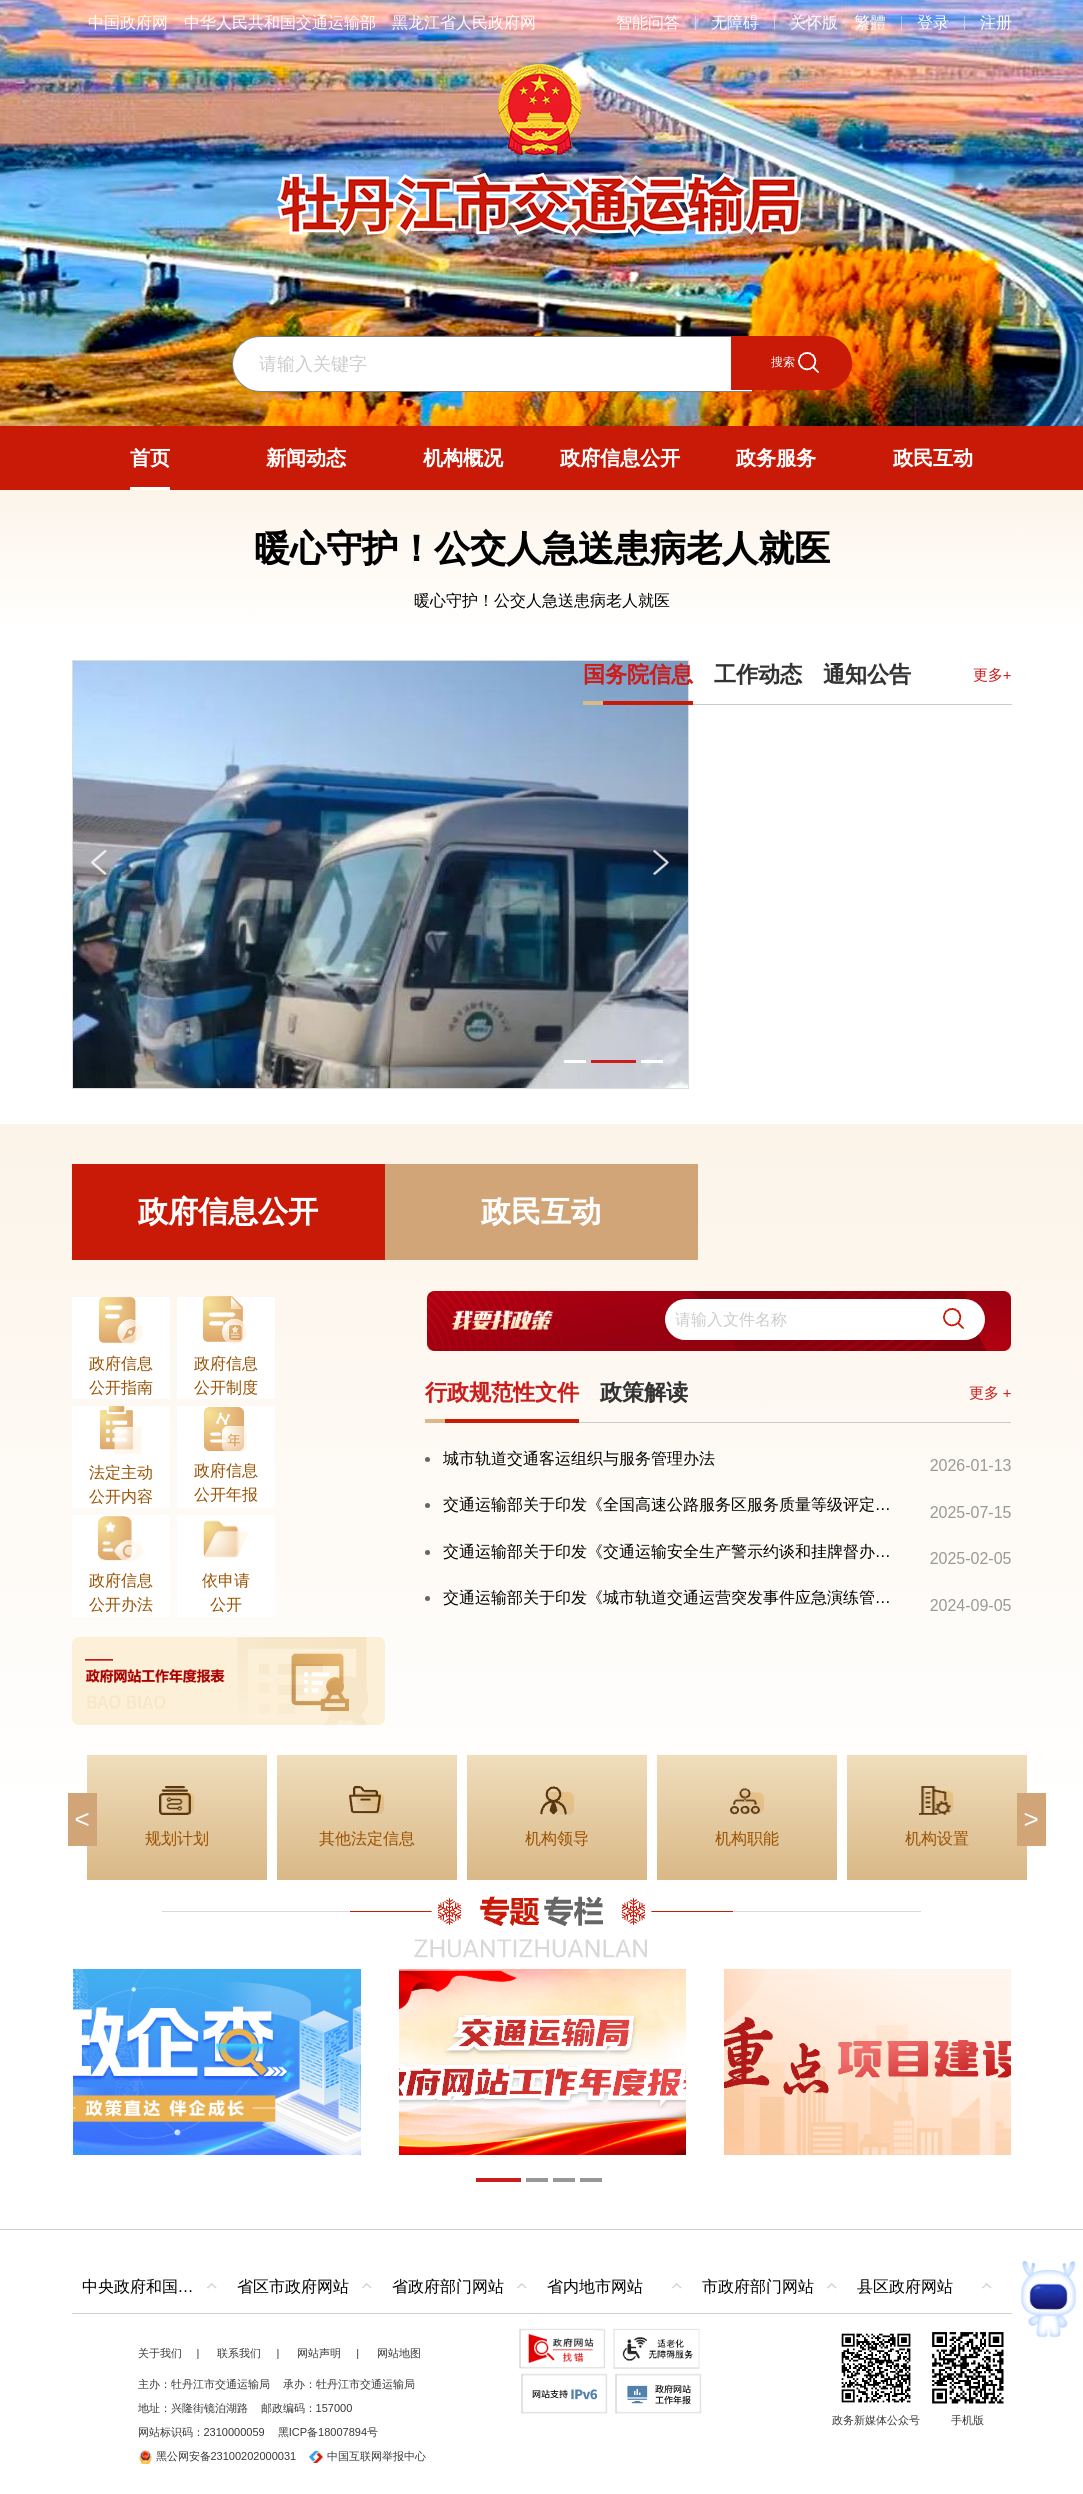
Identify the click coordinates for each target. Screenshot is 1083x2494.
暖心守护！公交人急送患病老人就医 (542, 548)
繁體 (870, 22)
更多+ (992, 674)
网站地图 (399, 2353)
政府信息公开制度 (226, 1375)
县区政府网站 (905, 2286)
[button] (932, 1321)
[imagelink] (228, 1681)
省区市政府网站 (293, 2286)
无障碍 (735, 22)
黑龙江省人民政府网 (464, 22)
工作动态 (758, 674)
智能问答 (648, 22)
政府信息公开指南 (121, 1375)
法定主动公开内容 (121, 1484)
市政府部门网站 (758, 2286)
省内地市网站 (595, 2286)
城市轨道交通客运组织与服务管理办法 (579, 1458)
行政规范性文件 (502, 1392)
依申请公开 (226, 1592)
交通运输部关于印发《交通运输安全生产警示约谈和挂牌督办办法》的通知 (674, 1551)
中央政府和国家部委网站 (154, 2286)
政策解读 (644, 1392)
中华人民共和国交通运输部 (280, 22)
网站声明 (319, 2353)
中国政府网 (128, 22)
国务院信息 (638, 674)
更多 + (990, 1392)
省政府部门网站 (448, 2286)
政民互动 (541, 1211)
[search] (818, 1321)
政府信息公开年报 (226, 1482)
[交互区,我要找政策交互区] (718, 1321)
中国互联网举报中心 (367, 2456)
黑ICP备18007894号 (328, 2432)
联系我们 (239, 2353)
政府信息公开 (228, 1211)
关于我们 (160, 2353)
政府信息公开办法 (121, 1592)
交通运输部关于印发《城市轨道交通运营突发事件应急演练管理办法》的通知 (674, 1597)
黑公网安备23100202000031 (217, 2456)
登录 (933, 22)
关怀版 (814, 22)
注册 (996, 22)
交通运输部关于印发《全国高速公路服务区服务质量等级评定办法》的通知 (674, 1504)
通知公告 (867, 674)
